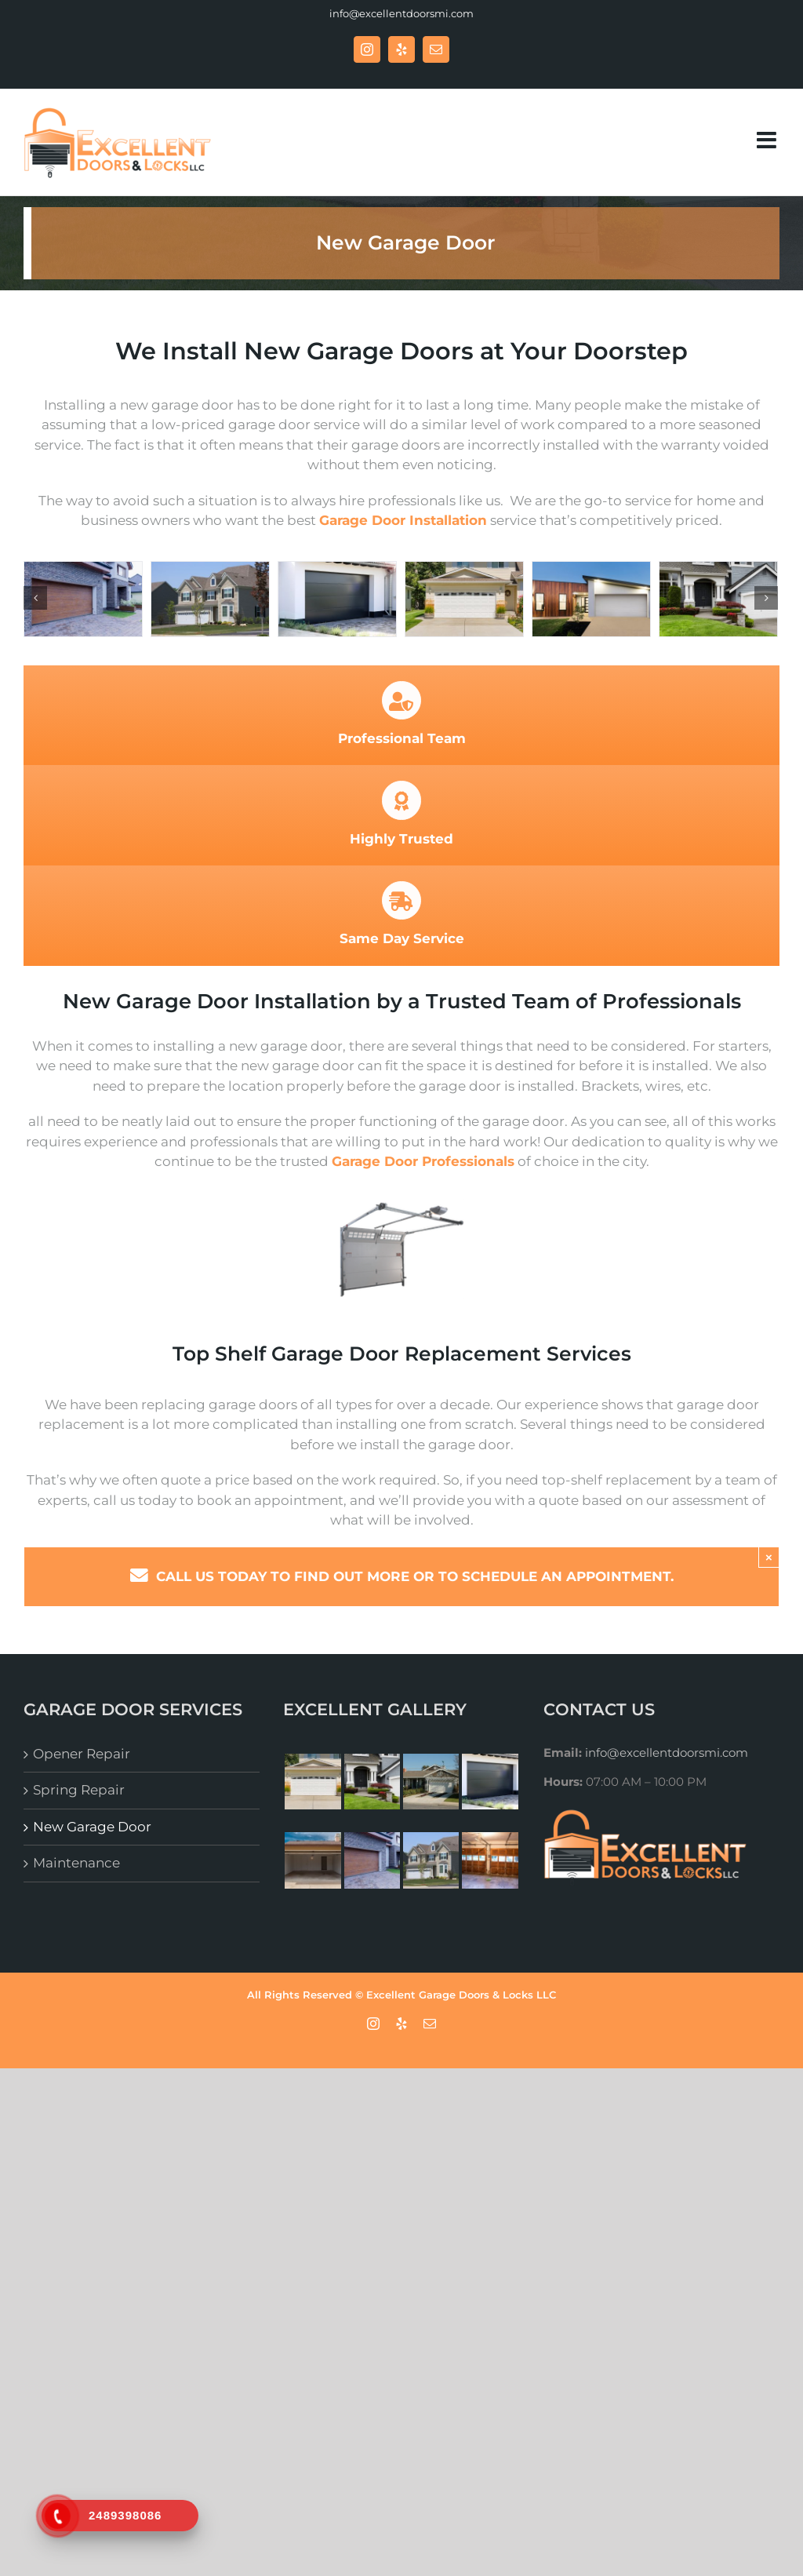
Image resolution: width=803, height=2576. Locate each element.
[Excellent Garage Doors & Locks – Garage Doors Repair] (83, 599)
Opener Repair (81, 1754)
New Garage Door (92, 1827)
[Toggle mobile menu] (768, 140)
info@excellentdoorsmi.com (401, 13)
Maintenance (76, 1863)
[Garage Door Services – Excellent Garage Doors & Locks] (591, 599)
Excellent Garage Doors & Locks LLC (461, 1994)
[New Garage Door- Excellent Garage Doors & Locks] (464, 599)
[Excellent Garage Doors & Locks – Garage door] (337, 599)
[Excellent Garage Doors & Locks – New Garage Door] (210, 599)
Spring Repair (79, 1790)
